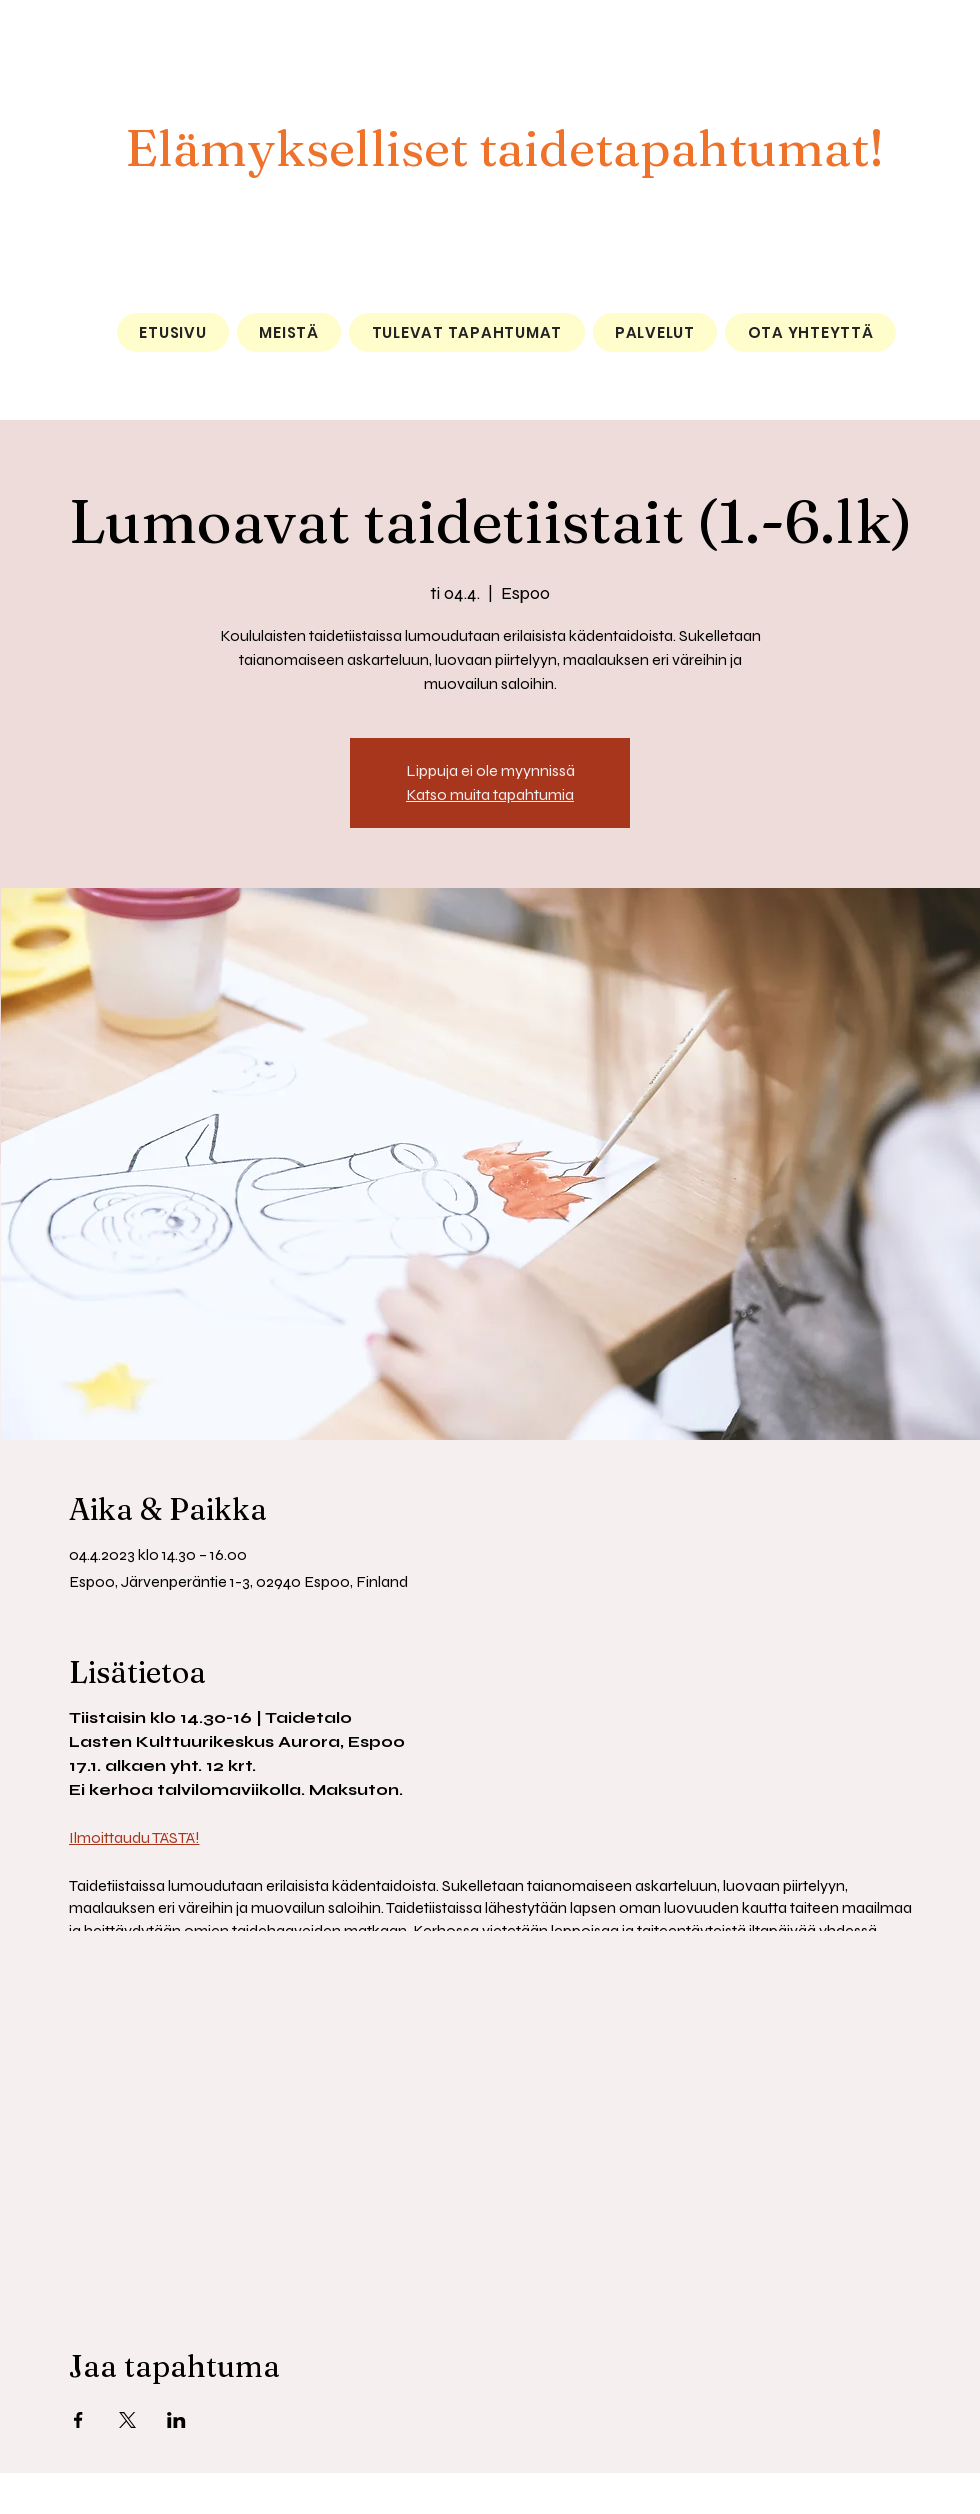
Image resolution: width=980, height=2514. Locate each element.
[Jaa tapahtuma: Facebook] (78, 2420)
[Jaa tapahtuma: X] (127, 2420)
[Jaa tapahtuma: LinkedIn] (176, 2420)
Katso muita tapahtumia (490, 794)
